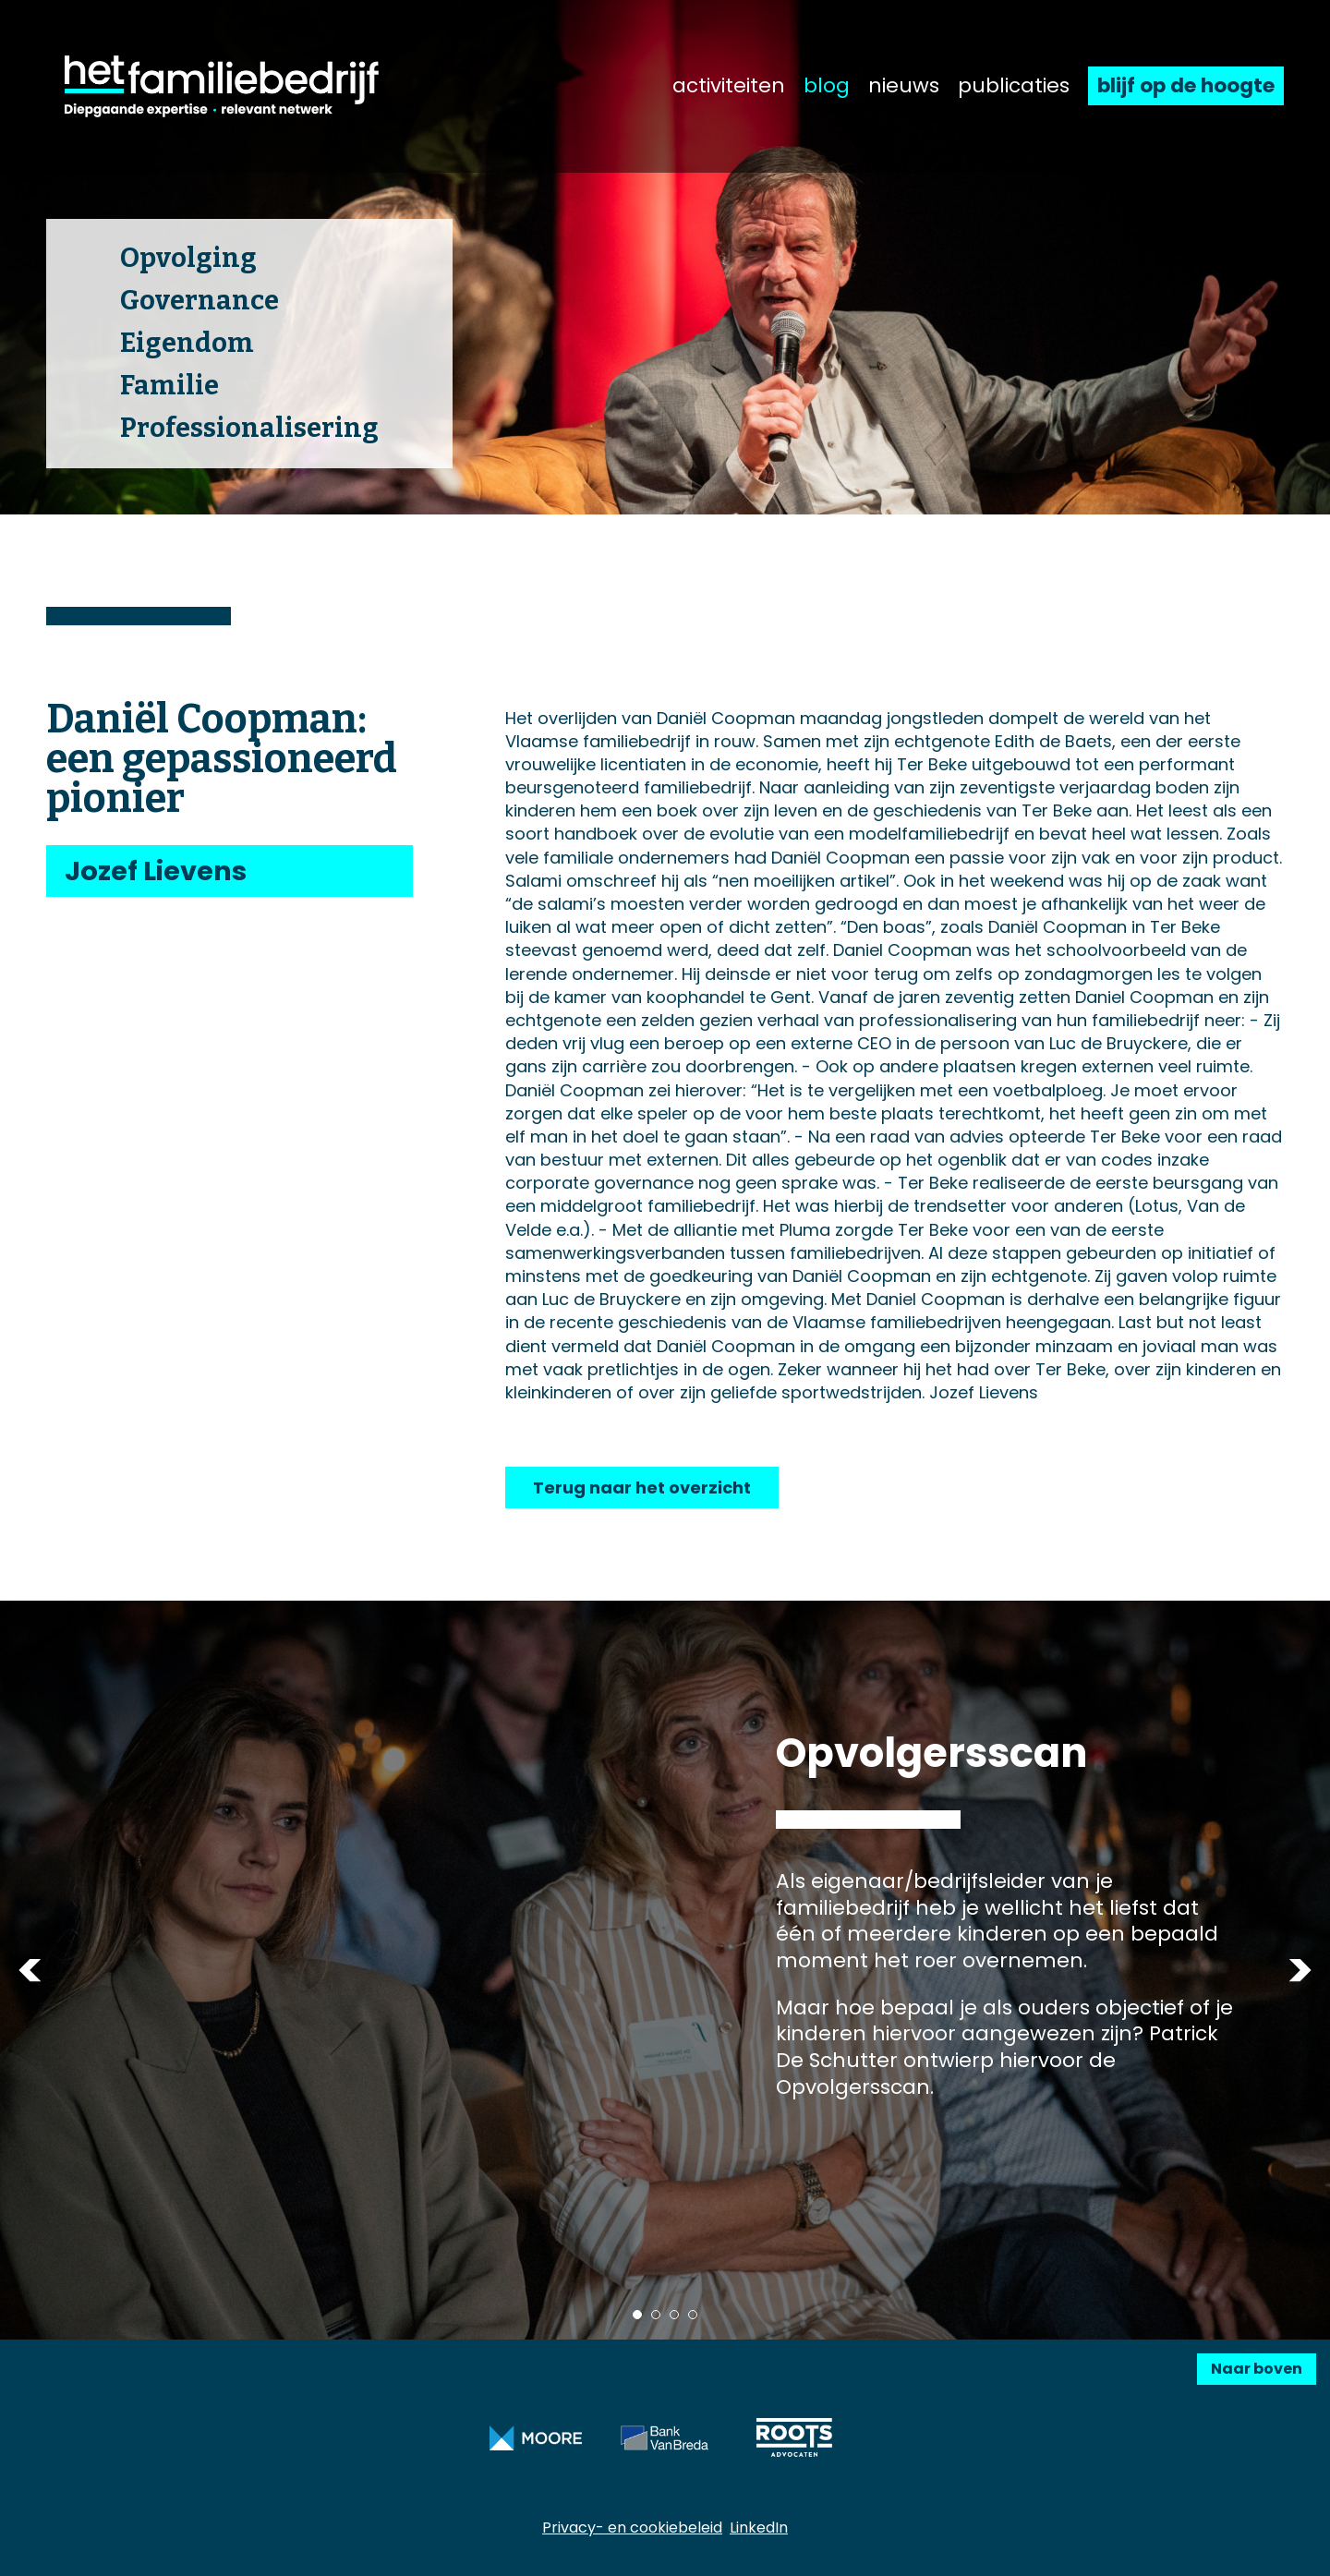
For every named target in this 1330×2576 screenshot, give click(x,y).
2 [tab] (655, 2314)
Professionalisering (249, 428)
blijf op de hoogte (1186, 85)
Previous (30, 1970)
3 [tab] (674, 2314)
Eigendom (187, 343)
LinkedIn (759, 2527)
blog (827, 86)
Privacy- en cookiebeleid (632, 2527)
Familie (169, 385)
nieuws (903, 86)
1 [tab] (637, 2314)
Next (1300, 1970)
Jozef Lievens (156, 871)
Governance (199, 300)
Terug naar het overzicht (642, 1487)
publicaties (1014, 86)
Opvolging (188, 258)
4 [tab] (692, 2314)
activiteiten (728, 86)
